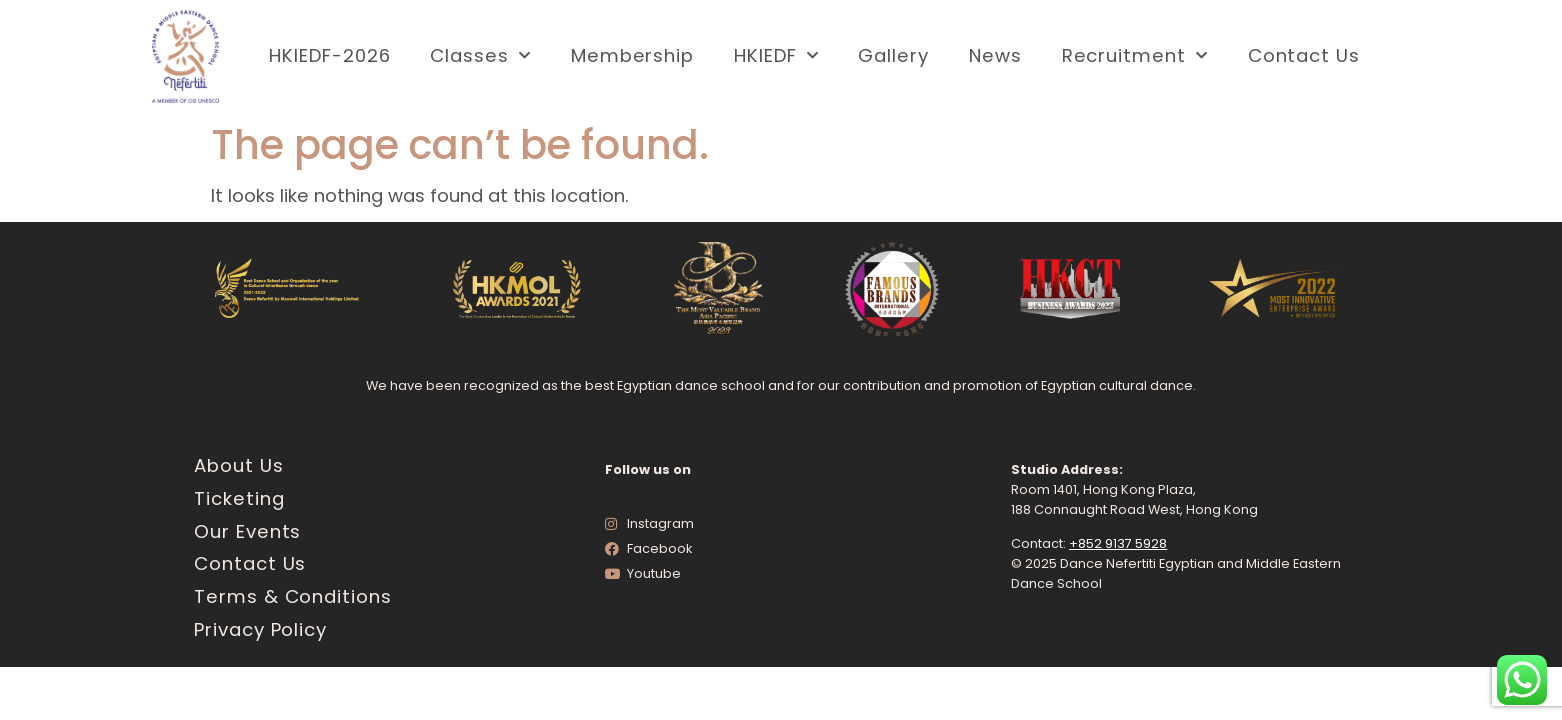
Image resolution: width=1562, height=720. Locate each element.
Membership (632, 55)
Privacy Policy (260, 629)
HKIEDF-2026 (329, 55)
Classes (480, 56)
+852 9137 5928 (1118, 543)
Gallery (893, 55)
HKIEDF (776, 56)
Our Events (247, 531)
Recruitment (1135, 56)
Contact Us (1304, 55)
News (995, 55)
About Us (238, 465)
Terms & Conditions (293, 596)
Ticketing (239, 498)
